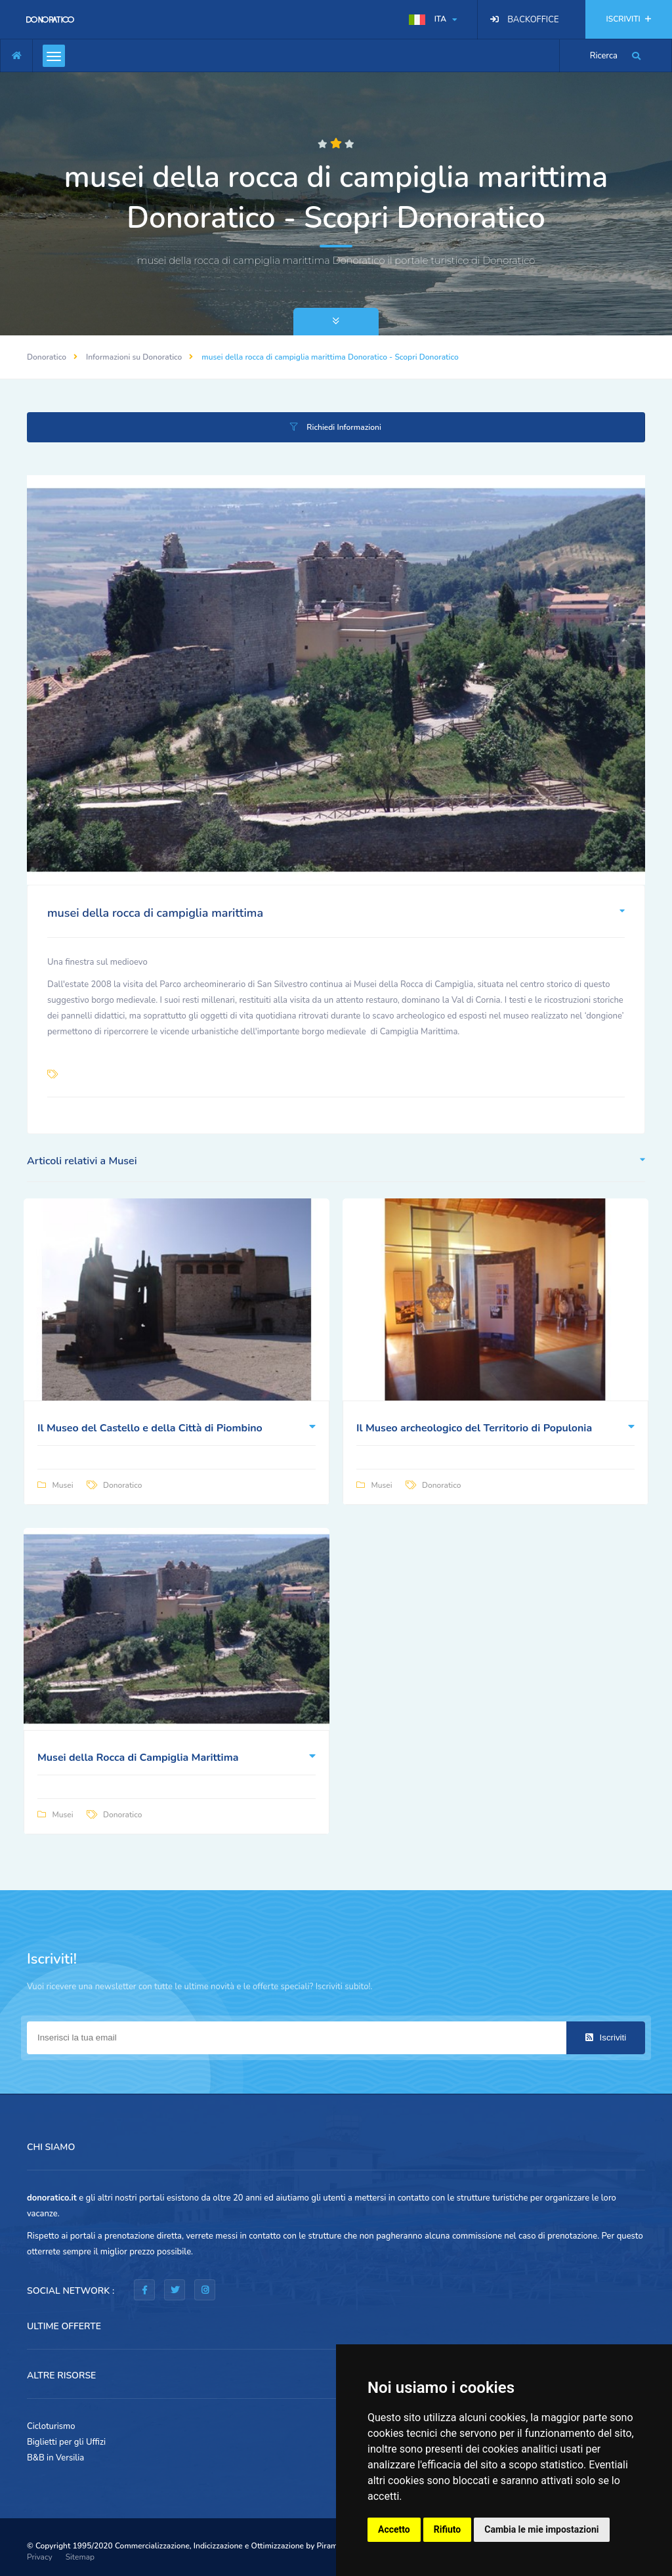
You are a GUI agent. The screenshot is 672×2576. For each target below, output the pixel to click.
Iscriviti (605, 2037)
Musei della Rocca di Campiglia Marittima (138, 1757)
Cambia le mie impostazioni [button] (541, 2529)
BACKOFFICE (532, 20)
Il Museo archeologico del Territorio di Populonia (474, 1428)
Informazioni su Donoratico (134, 357)
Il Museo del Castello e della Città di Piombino (149, 1428)
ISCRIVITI (628, 19)
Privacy (39, 2557)
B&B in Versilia (55, 2458)
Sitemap (80, 2557)
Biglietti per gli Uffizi (66, 2442)
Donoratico (46, 357)
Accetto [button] (394, 2529)
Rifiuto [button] (447, 2529)
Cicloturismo (51, 2426)
